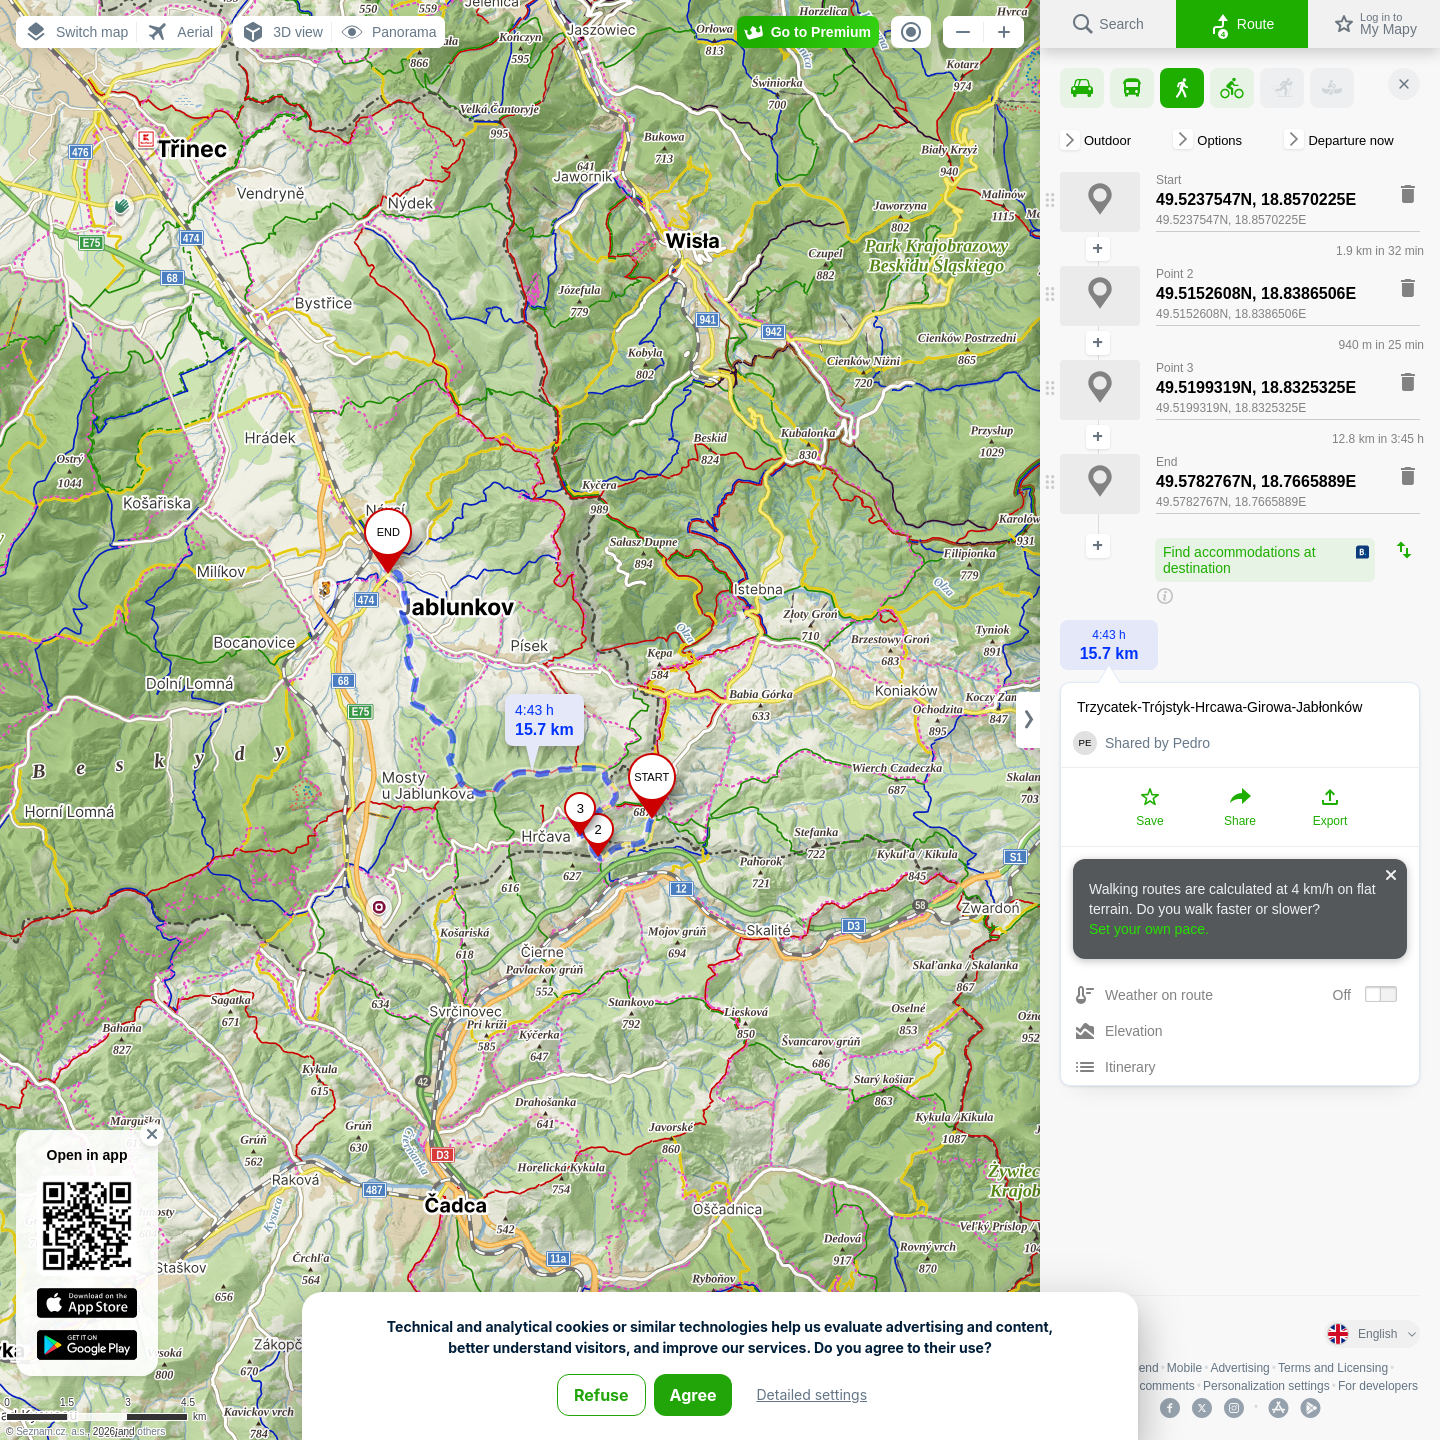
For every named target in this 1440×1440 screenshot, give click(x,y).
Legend (1139, 1368)
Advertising (1239, 1368)
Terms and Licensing (1333, 1368)
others (151, 1431)
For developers (1378, 1386)
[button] (76, 32)
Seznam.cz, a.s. (51, 1431)
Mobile (1184, 1368)
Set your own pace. (1149, 929)
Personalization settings (1266, 1386)
